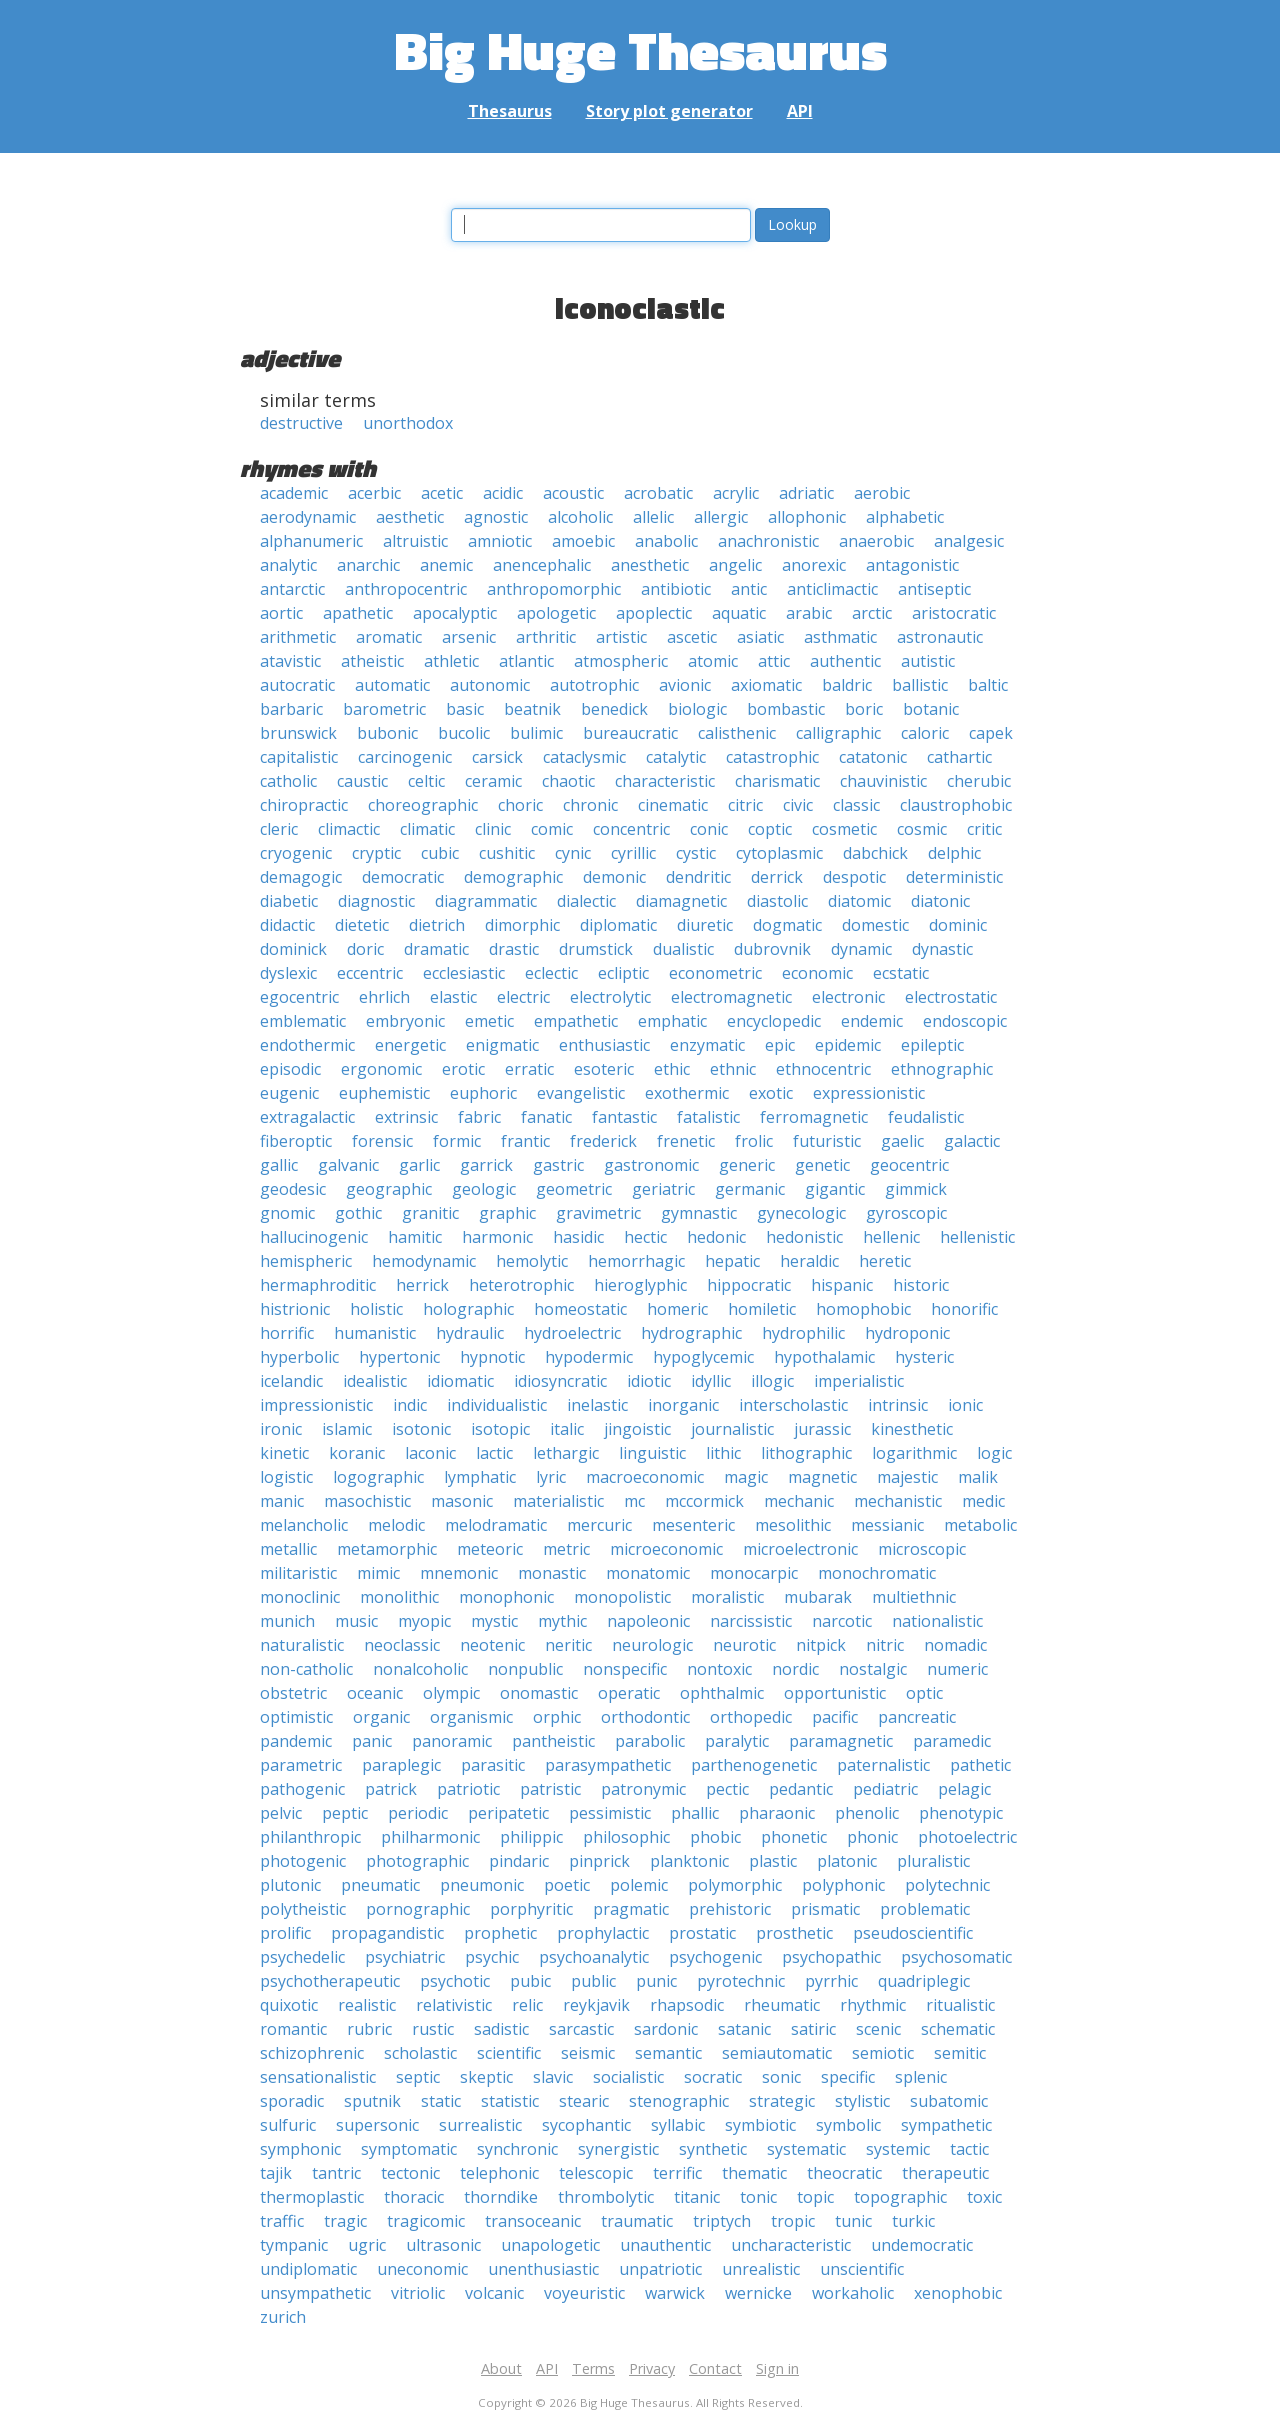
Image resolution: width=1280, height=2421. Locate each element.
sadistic (501, 2029)
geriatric (663, 1189)
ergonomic (381, 1069)
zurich (283, 2317)
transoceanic (533, 2221)
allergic (721, 517)
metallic (288, 1549)
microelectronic (800, 1549)
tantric (336, 2173)
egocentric (299, 997)
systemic (898, 2149)
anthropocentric (406, 589)
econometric (715, 973)
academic (294, 493)
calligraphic (838, 733)
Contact (715, 2368)
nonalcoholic (420, 1669)
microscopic (922, 1549)
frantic (525, 1141)
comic (552, 829)
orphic (557, 1717)
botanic (931, 709)
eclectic (551, 973)
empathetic (576, 1021)
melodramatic (496, 1525)
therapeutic (945, 2173)
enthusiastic (604, 1045)
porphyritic (531, 1909)
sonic (781, 2077)
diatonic (940, 901)
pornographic (418, 1909)
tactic (969, 2149)
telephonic (499, 2173)
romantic (293, 2029)
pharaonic (777, 1813)
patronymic (643, 1789)
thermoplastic (312, 2197)
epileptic (932, 1045)
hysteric (924, 1357)
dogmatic (787, 925)
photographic (417, 1861)
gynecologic (801, 1213)
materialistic (558, 1501)
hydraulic (470, 1333)
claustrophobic (956, 805)
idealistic (375, 1381)
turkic (913, 2221)
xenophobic (958, 2293)
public (593, 1981)
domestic (875, 925)
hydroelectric (572, 1333)
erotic (463, 1069)
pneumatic (380, 1885)
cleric (279, 829)
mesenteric (693, 1525)
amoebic (583, 541)
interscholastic (793, 1405)
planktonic (689, 1861)
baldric (847, 685)
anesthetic (650, 565)
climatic (427, 829)
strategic (782, 2101)
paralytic (737, 1741)
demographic (513, 877)
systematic (806, 2149)
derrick (777, 877)
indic (410, 1405)
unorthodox (408, 423)
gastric (558, 1165)
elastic (453, 997)
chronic (590, 805)
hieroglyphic (640, 1285)
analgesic (969, 541)
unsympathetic (315, 2293)
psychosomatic (956, 1957)
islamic (347, 1429)
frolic (754, 1141)
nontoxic (719, 1669)
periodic (418, 1813)
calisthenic (737, 733)
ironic (281, 1429)
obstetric (293, 1693)
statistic (510, 2101)
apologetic (556, 613)
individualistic (497, 1405)
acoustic (573, 493)
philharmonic (430, 1837)
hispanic (842, 1285)
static (441, 2101)
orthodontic (645, 1717)
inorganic (683, 1405)
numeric (957, 1669)
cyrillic (633, 853)
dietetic (362, 925)
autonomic (490, 685)
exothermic (687, 1093)
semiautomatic (777, 2053)
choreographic (423, 805)
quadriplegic (924, 1981)
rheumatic (782, 2005)
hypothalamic (824, 1357)
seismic (588, 2053)
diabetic (289, 901)
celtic (426, 781)
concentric (631, 829)
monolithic (399, 1597)
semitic (960, 2053)
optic (924, 1693)
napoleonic (648, 1621)
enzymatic (707, 1045)
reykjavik (596, 2005)
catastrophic (772, 757)
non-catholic (306, 1669)
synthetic (713, 2149)
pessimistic (610, 1813)
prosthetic (794, 1933)
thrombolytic (606, 2197)
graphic (507, 1213)
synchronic (517, 2149)
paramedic (952, 1741)
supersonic (377, 2125)
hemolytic (532, 1261)
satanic (744, 2029)
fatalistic (708, 1117)
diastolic (777, 901)
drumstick (596, 949)
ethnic (733, 1069)
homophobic (863, 1309)
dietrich (437, 925)
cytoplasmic (779, 853)
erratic (529, 1069)
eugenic (289, 1093)
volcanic (494, 2293)
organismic (471, 1717)
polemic (639, 1885)
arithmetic (298, 637)
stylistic (862, 2101)
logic (994, 1453)
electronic (848, 997)
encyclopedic (774, 1021)
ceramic (493, 781)
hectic (645, 1237)
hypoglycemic (703, 1357)
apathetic (358, 613)
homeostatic (580, 1309)
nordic (795, 1669)
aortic (281, 613)
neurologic (652, 1645)
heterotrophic (521, 1285)
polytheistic (303, 1909)
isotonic (421, 1429)
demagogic (301, 877)
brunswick (298, 733)
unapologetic (550, 2245)
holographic (468, 1309)
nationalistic (937, 1621)
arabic (809, 613)
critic (984, 829)
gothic (358, 1213)
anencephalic (542, 565)
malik (978, 1477)
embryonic (405, 1021)
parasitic (493, 1765)
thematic (754, 2173)
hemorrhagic (636, 1261)
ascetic (692, 637)
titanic (697, 2197)
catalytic (676, 757)
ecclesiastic (464, 973)
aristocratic (954, 613)
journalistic (732, 1429)
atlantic (526, 661)
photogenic (303, 1861)
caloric (925, 733)
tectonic (410, 2173)
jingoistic (637, 1429)
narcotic (842, 1621)
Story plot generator (669, 111)
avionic (685, 685)
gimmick (916, 1189)
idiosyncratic (560, 1381)
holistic (376, 1309)
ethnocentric (823, 1069)
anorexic (814, 565)
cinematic (673, 805)
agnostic (496, 517)
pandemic (296, 1741)
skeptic (486, 2077)
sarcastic (581, 2029)
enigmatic (502, 1045)
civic (798, 805)
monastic (552, 1573)
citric (745, 805)
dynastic (942, 949)
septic (418, 2077)
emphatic (672, 1021)
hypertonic (399, 1357)
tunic (853, 2221)
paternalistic (883, 1765)
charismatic (777, 781)
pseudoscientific (913, 1933)
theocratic (844, 2173)
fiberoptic (296, 1141)
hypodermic (589, 1357)
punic (656, 1981)
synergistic (618, 2149)
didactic (287, 925)
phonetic (794, 1837)
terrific (677, 2173)
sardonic (666, 2029)
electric (523, 997)
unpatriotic (660, 2269)
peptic (345, 1813)
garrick (486, 1165)
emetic (489, 1021)
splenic (921, 2077)
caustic (362, 781)
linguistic (652, 1453)
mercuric (599, 1525)
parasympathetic (608, 1765)
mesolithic (793, 1525)
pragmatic (631, 1909)
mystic (494, 1621)
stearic (584, 2101)
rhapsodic (687, 2005)
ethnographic (942, 1069)
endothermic (307, 1045)
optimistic (296, 1717)
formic (457, 1141)
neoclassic (402, 1645)
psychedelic (302, 1957)
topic (815, 2197)
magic (746, 1477)
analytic (288, 565)
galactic (972, 1141)
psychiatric (405, 1957)
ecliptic (623, 973)
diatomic (859, 901)
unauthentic (665, 2245)
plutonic (290, 1885)
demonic (614, 877)
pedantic (801, 1789)
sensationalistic (318, 2077)
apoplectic (654, 613)
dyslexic (288, 973)
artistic (621, 637)
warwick (675, 2293)
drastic (514, 949)
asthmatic (840, 637)
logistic (286, 1477)
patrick (391, 1789)
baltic (988, 685)
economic (817, 973)
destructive (301, 423)
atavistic (290, 661)
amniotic (500, 541)
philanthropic (310, 1837)
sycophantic (586, 2125)
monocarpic (754, 1573)
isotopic (500, 1429)
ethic (672, 1069)
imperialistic (859, 1381)
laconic (430, 1453)
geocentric (909, 1165)
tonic (758, 2197)
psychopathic (831, 1957)
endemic (872, 1021)
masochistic (367, 1501)
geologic (484, 1189)
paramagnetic (841, 1741)
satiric (813, 2029)
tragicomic (426, 2221)
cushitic (507, 853)
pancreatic (917, 1717)
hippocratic (749, 1285)
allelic (653, 517)
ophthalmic (722, 1693)
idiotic (649, 1381)
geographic (389, 1189)
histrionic (295, 1309)
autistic (928, 661)
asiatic (760, 637)
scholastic (420, 2053)
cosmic (922, 829)
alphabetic (905, 517)
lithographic (806, 1453)
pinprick (599, 1861)
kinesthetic (912, 1429)
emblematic (303, 1021)
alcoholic (580, 517)
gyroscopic (906, 1213)
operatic (629, 1693)
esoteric (604, 1069)
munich (287, 1621)
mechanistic (898, 1501)
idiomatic (460, 1381)
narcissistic (751, 1621)
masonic (462, 1501)
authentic (845, 661)
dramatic (436, 949)
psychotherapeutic (330, 1981)
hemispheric (306, 1261)
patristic (550, 1789)
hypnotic (492, 1357)
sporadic (292, 2101)
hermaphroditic (318, 1285)
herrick (422, 1285)
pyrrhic (831, 1981)
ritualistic (960, 2005)
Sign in (777, 2368)
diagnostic (376, 901)
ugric (367, 2245)
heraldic (809, 1261)
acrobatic (658, 493)
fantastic (624, 1117)
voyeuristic (584, 2293)
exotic (771, 1093)
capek (991, 733)
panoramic (452, 1741)
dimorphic (522, 925)
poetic (567, 1885)
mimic (378, 1573)
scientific (509, 2053)
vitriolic (418, 2293)
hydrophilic (803, 1333)
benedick (614, 709)
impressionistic (316, 1405)
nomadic (955, 1645)
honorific (964, 1309)
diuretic (705, 925)
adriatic (806, 493)
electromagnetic (731, 997)
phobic (715, 1837)
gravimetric (598, 1213)
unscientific (862, 2269)
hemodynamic (424, 1261)
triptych (722, 2221)
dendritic (698, 877)
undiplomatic (308, 2269)
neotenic (492, 1645)
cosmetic (844, 829)
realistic (367, 2005)
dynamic (861, 949)
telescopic (596, 2173)
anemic (446, 565)
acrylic (736, 493)
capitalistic (299, 757)
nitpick (821, 1645)
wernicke (758, 2293)
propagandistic (387, 1933)
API (800, 111)
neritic (568, 1645)
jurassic (822, 1429)
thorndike (501, 2197)
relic (527, 2005)
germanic (750, 1189)
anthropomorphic (554, 589)
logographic (378, 1477)
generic (747, 1165)
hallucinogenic (314, 1237)
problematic (925, 1909)
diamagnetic (681, 901)
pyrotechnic (741, 1981)
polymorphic (735, 1885)
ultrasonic (443, 2245)
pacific (835, 1717)
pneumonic (482, 1885)
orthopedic (751, 1717)
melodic (396, 1525)
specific (848, 2077)
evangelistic (581, 1093)
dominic (958, 925)
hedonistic (804, 1237)
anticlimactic (832, 589)
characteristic (665, 781)
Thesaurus (510, 111)
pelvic (281, 1813)
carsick (497, 757)
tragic (345, 2221)
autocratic (297, 685)
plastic (773, 1861)
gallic (279, 1165)
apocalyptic (455, 613)
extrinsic (406, 1117)
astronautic (940, 637)
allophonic (807, 517)
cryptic (376, 853)
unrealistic (761, 2269)
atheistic (372, 661)
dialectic (586, 901)
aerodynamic (308, 517)
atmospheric (621, 661)
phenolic (867, 1813)
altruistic (415, 541)
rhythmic (873, 2005)
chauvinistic (883, 781)
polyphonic (843, 1885)
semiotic (883, 2053)
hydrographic (691, 1333)
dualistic (683, 949)
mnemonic (459, 1573)
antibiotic (676, 589)
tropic (793, 2221)
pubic (530, 1981)
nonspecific (625, 1669)
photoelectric (967, 1837)
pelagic (964, 1789)
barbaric (291, 709)
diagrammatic (486, 901)
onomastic (539, 1693)
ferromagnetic (814, 1117)
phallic (695, 1813)
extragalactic (307, 1117)
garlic (419, 1165)
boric (864, 709)
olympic (451, 1693)
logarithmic (914, 1453)
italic (567, 1429)
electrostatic (951, 997)
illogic (772, 1381)
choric (520, 805)
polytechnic (947, 1885)
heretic (885, 1261)
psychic (492, 1957)
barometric (384, 709)
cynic (573, 853)
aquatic (739, 613)
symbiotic (760, 2125)
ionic (965, 1405)
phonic (872, 1837)
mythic (562, 1621)
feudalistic (926, 1117)
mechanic (799, 1501)
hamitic (415, 1237)
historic (921, 1285)
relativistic (454, 2005)
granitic (430, 1213)
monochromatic (877, 1573)
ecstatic (901, 973)
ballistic (920, 685)
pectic (727, 1789)
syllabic (678, 2125)
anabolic (666, 541)
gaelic (902, 1141)
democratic (403, 877)
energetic (410, 1045)
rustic (433, 2029)
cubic (440, 853)
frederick (603, 1141)
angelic (735, 565)
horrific (287, 1333)
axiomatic (766, 685)
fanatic (546, 1117)
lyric (551, 1477)
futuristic (827, 1141)
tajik (276, 2173)
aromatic (389, 637)
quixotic (289, 2005)
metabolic (980, 1525)
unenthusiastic (543, 2269)
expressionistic (869, 1093)
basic (465, 709)
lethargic (566, 1453)
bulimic (536, 733)
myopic (424, 1621)
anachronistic (768, 541)
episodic (290, 1069)
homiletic (762, 1309)
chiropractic (304, 805)
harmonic (497, 1237)
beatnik (532, 709)
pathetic (980, 1765)
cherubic (979, 781)
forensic (382, 1141)
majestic (907, 1477)
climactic (349, 829)
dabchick (875, 853)
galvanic (348, 1165)
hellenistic (977, 1237)
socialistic (628, 2077)
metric (566, 1549)
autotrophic (594, 685)
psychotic (455, 1981)
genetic (822, 1165)
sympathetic (946, 2125)
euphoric (483, 1093)
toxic (984, 2197)
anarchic (368, 565)
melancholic (304, 1525)
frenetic (686, 1141)
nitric (885, 1645)
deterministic (954, 877)
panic (372, 1741)
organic (381, 1717)
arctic (872, 613)
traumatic (637, 2221)
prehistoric (730, 1909)
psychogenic (715, 1957)
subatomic (949, 2101)
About (501, 2368)
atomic (713, 661)
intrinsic (898, 1405)
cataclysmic (584, 757)
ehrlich (384, 997)
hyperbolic (299, 1357)
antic (749, 589)
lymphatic (480, 1477)
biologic (697, 709)
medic (983, 1501)
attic (774, 661)
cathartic (959, 757)
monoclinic (300, 1597)
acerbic (374, 493)
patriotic (468, 1789)
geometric (574, 1189)
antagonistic (912, 565)
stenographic (679, 2101)
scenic (878, 2029)
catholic (288, 781)
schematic (958, 2029)
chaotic (568, 781)
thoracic (414, 2197)
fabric (479, 1117)
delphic (954, 853)
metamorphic (387, 1549)
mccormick (704, 1501)
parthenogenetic (754, 1765)
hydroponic (907, 1333)
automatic (392, 685)
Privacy (652, 2368)
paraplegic (401, 1765)
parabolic (650, 1741)
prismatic (825, 1909)
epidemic (848, 1045)
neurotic (744, 1645)
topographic (900, 2197)
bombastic (786, 709)
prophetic (500, 1933)
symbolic (848, 2125)
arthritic (546, 637)
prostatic (702, 1933)
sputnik (372, 2101)
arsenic (469, 637)
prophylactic (603, 1933)
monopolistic (622, 1597)
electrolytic (610, 997)
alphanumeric (311, 541)
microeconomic (666, 1549)
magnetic (822, 1477)
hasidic (578, 1237)
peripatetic (508, 1813)
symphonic (300, 2149)
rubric (369, 2029)
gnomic (287, 1213)
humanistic (375, 1333)
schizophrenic (312, 2053)
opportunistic (835, 1693)
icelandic (291, 1381)
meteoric (490, 1549)
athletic (451, 661)
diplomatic (618, 925)
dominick (293, 949)
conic (709, 829)
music (356, 1621)
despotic (854, 877)
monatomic (648, 1573)
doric (365, 949)
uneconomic (422, 2269)
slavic (553, 2077)
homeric (677, 1309)
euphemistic (384, 1093)
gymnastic (699, 1213)
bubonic (387, 733)
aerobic (882, 493)
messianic (887, 1525)
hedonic (716, 1237)
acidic (503, 493)
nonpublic (525, 1669)
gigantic (835, 1189)
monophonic (506, 1597)
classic (856, 805)
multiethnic (914, 1597)
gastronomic (651, 1165)
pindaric (519, 1861)
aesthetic (410, 517)
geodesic (293, 1189)
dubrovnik (772, 949)
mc (634, 1501)
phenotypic (961, 1813)
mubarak (818, 1597)
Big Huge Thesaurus (640, 49)
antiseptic (934, 589)
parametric (301, 1765)
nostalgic (873, 1669)
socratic (713, 2077)
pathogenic (302, 1789)
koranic (357, 1453)
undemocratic (922, 2245)
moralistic (727, 1597)
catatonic (873, 757)
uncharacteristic (791, 2245)
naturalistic (302, 1645)
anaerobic (876, 541)
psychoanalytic (594, 1957)
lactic (494, 1453)
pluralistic (933, 1861)
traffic (282, 2221)
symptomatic (409, 2149)
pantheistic (553, 1741)
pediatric (885, 1789)
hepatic (732, 1261)
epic (780, 1045)
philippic (531, 1837)
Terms (593, 2368)
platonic (847, 1861)
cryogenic (296, 853)
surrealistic (480, 2125)
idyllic (711, 1381)
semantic (668, 2053)
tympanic (294, 2245)
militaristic (298, 1573)
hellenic (891, 1237)
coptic (770, 829)
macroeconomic (645, 1477)
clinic (493, 829)
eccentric (370, 973)
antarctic (292, 589)
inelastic (597, 1405)
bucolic (464, 733)
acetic (442, 493)
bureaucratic (630, 733)
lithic (723, 1453)
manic (282, 1501)
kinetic (284, 1453)
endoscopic (965, 1021)
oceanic (375, 1693)
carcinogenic (405, 757)
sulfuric (288, 2125)
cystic (696, 853)
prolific (285, 1933)
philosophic (626, 1837)
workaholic (853, 2293)
